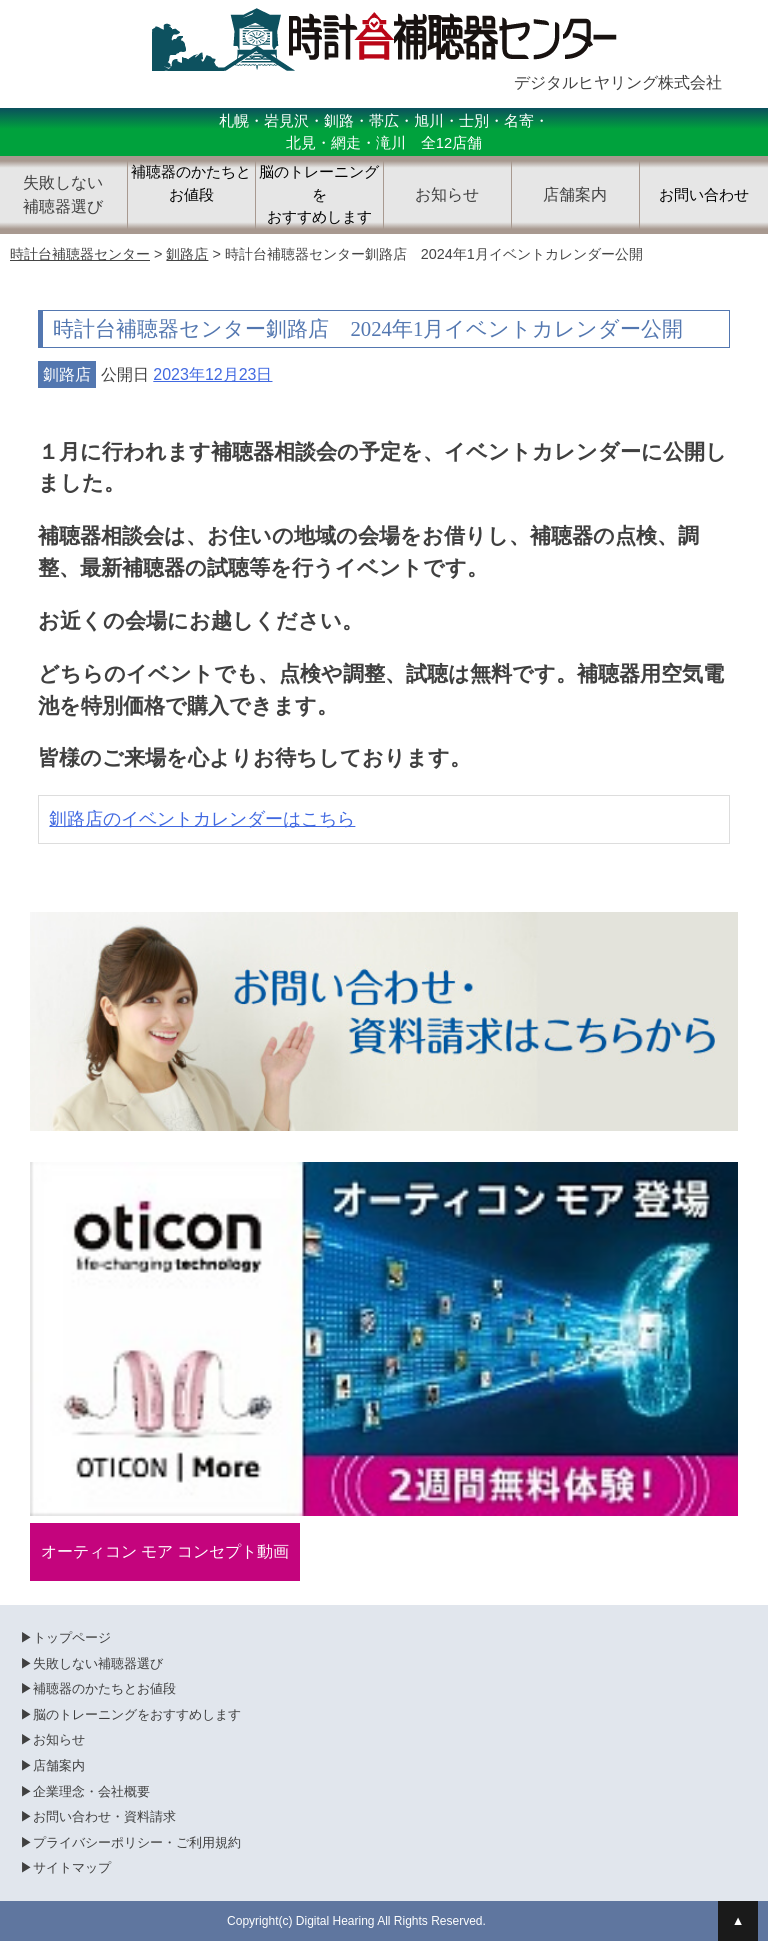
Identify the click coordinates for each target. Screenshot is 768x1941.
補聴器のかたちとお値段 (191, 183)
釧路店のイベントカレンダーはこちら (202, 819)
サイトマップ (72, 1867)
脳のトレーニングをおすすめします (319, 194)
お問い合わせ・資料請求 (104, 1816)
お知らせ (59, 1739)
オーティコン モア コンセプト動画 (165, 1551)
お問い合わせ (704, 195)
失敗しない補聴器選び (98, 1663)
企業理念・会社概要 (91, 1791)
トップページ (72, 1637)
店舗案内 (59, 1765)
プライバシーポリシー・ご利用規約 (137, 1842)
